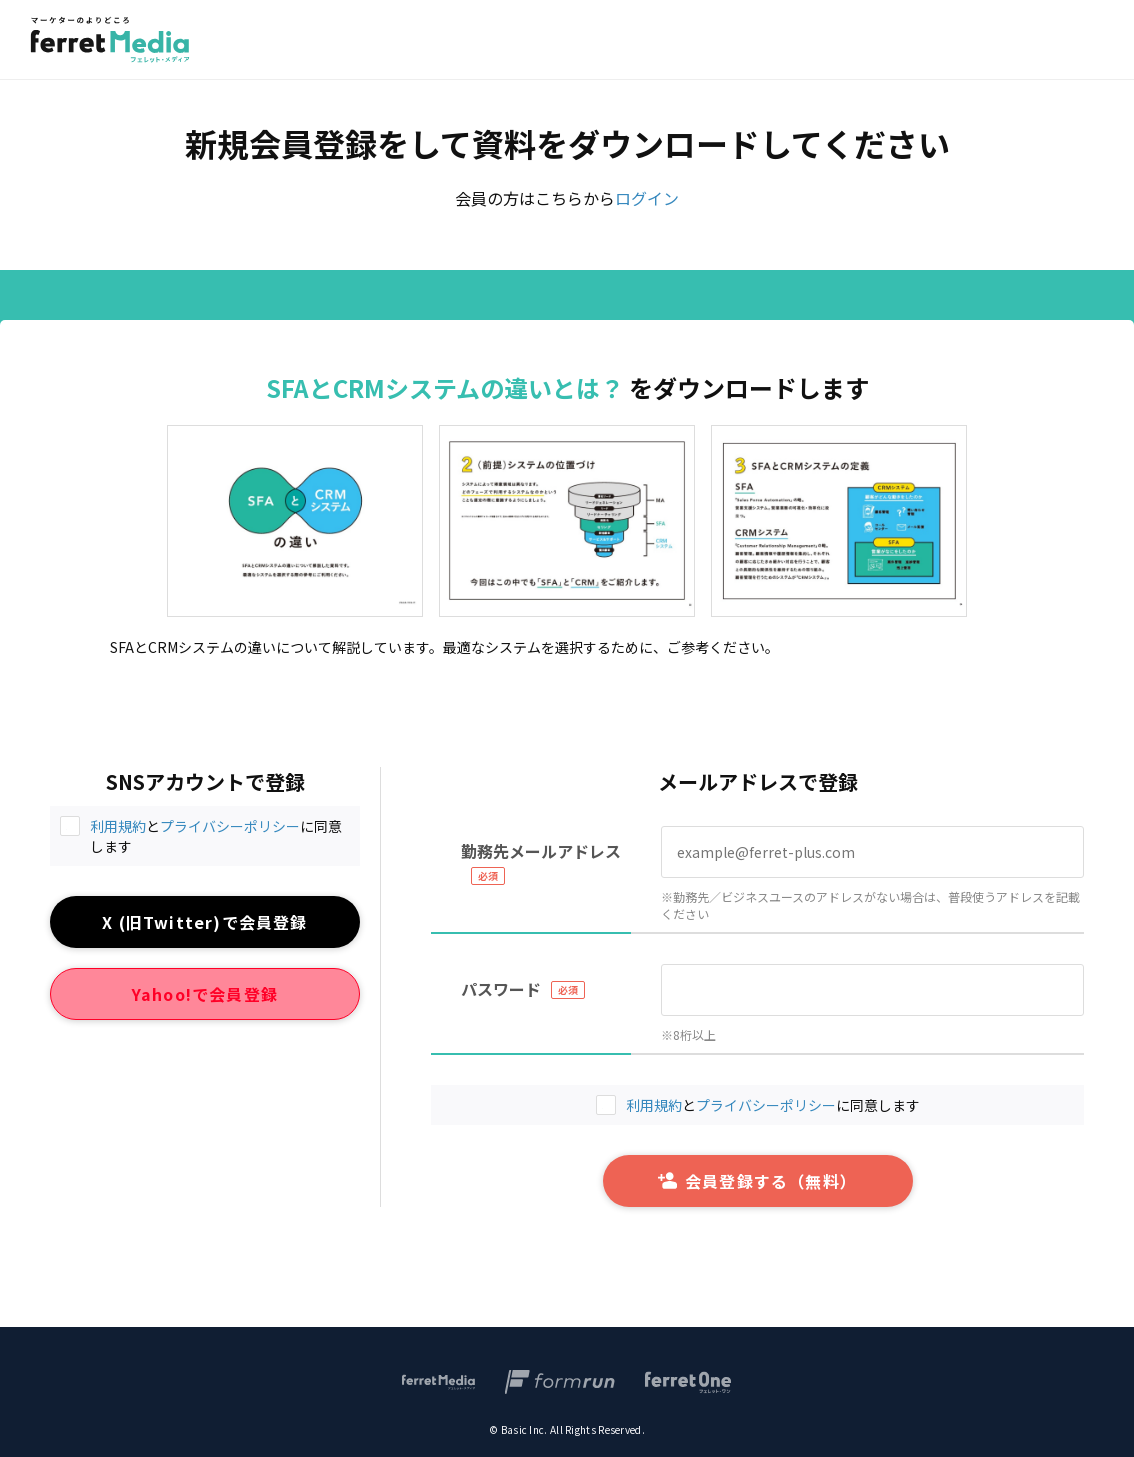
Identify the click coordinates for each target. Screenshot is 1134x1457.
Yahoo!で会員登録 (205, 994)
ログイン (647, 198)
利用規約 (118, 826)
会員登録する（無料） (757, 1181)
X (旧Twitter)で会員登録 (204, 922)
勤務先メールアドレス (541, 851)
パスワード (501, 989)
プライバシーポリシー (230, 826)
